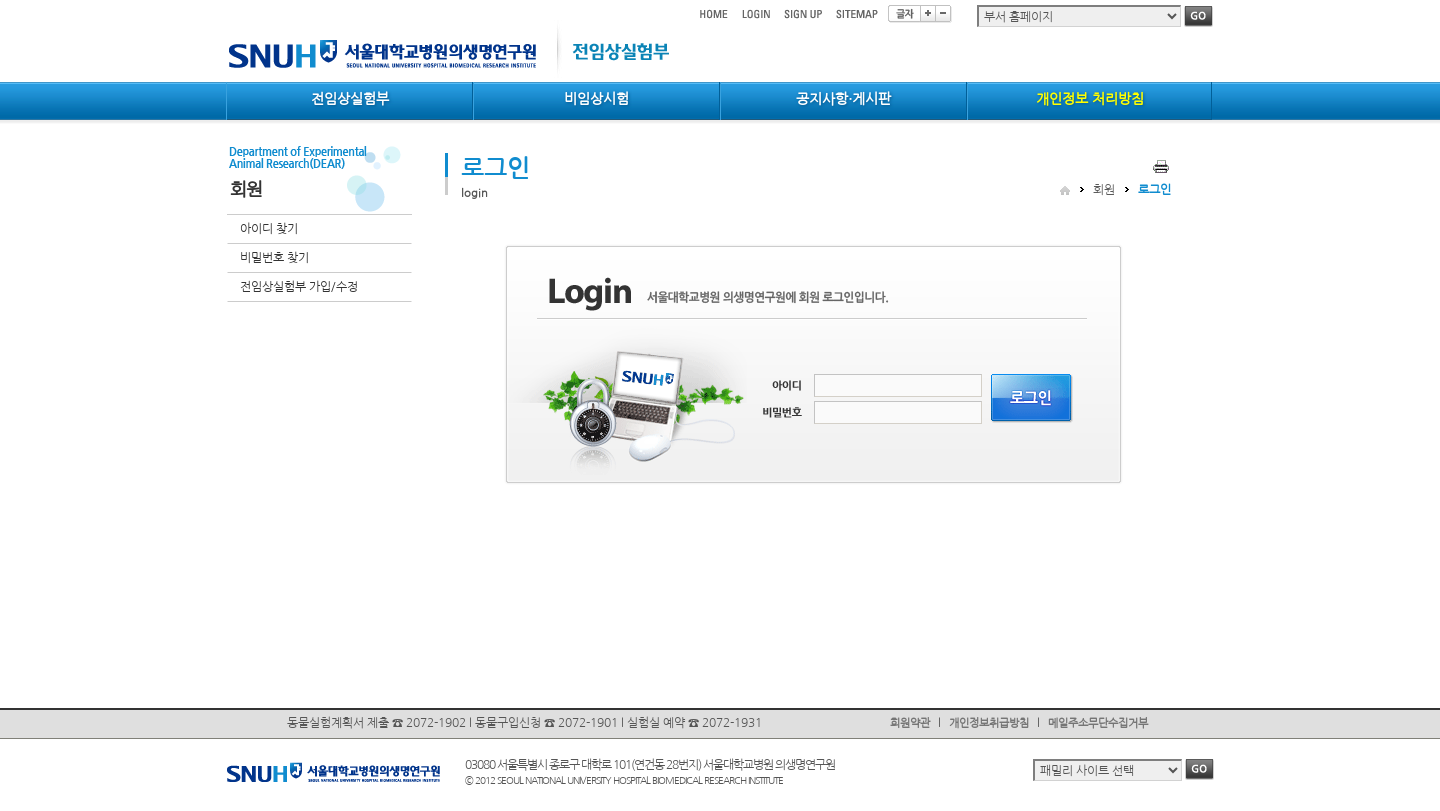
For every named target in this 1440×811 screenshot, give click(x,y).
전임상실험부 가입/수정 (299, 287)
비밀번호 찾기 (274, 258)
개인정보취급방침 (989, 723)
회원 (1104, 190)
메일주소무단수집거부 (1098, 723)
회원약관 (910, 723)
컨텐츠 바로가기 (226, 0)
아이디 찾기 (269, 229)
